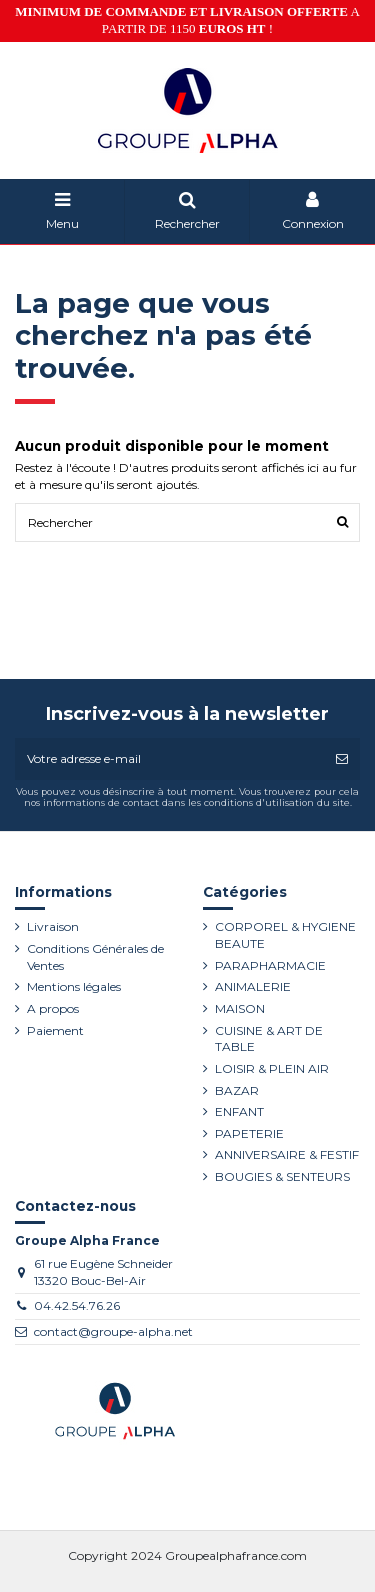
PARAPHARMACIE (270, 965)
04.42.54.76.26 (77, 1305)
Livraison (53, 926)
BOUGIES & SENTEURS (282, 1176)
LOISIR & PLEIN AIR (272, 1068)
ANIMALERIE (253, 986)
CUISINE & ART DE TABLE (269, 1039)
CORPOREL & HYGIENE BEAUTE (285, 935)
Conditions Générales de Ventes (95, 957)
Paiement (55, 1030)
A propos (53, 1008)
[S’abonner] (342, 759)
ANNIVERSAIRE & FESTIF (287, 1154)
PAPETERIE (249, 1133)
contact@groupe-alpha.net (113, 1331)
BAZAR (237, 1090)
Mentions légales (74, 986)
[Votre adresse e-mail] (169, 759)
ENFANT (239, 1111)
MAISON (240, 1008)
